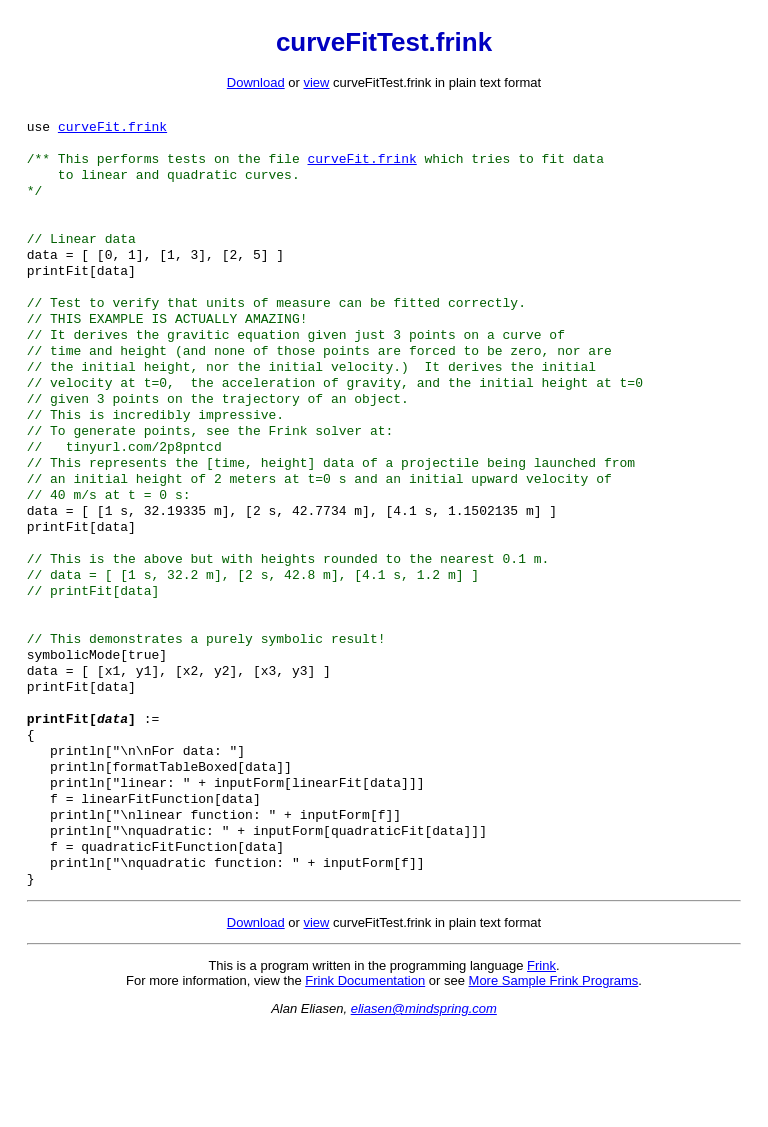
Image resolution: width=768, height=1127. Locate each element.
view (316, 82)
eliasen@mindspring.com (424, 1106)
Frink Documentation (365, 1078)
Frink (541, 1063)
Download (256, 82)
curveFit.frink (112, 130)
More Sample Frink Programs (554, 1078)
